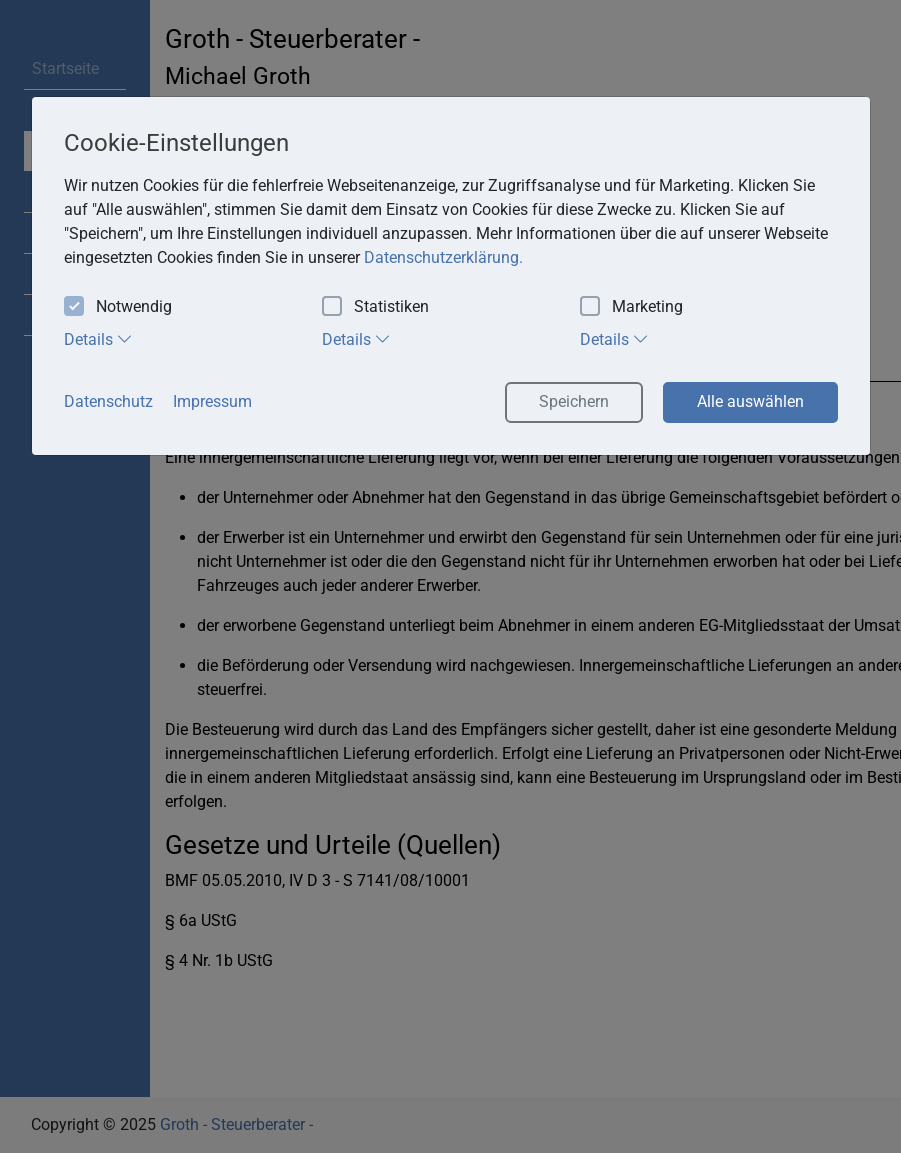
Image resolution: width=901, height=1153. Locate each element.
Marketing (631, 307)
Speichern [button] (574, 401)
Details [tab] (98, 339)
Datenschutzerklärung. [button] (443, 257)
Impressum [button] (212, 401)
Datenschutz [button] (108, 401)
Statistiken (375, 307)
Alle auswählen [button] (750, 401)
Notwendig (118, 307)
